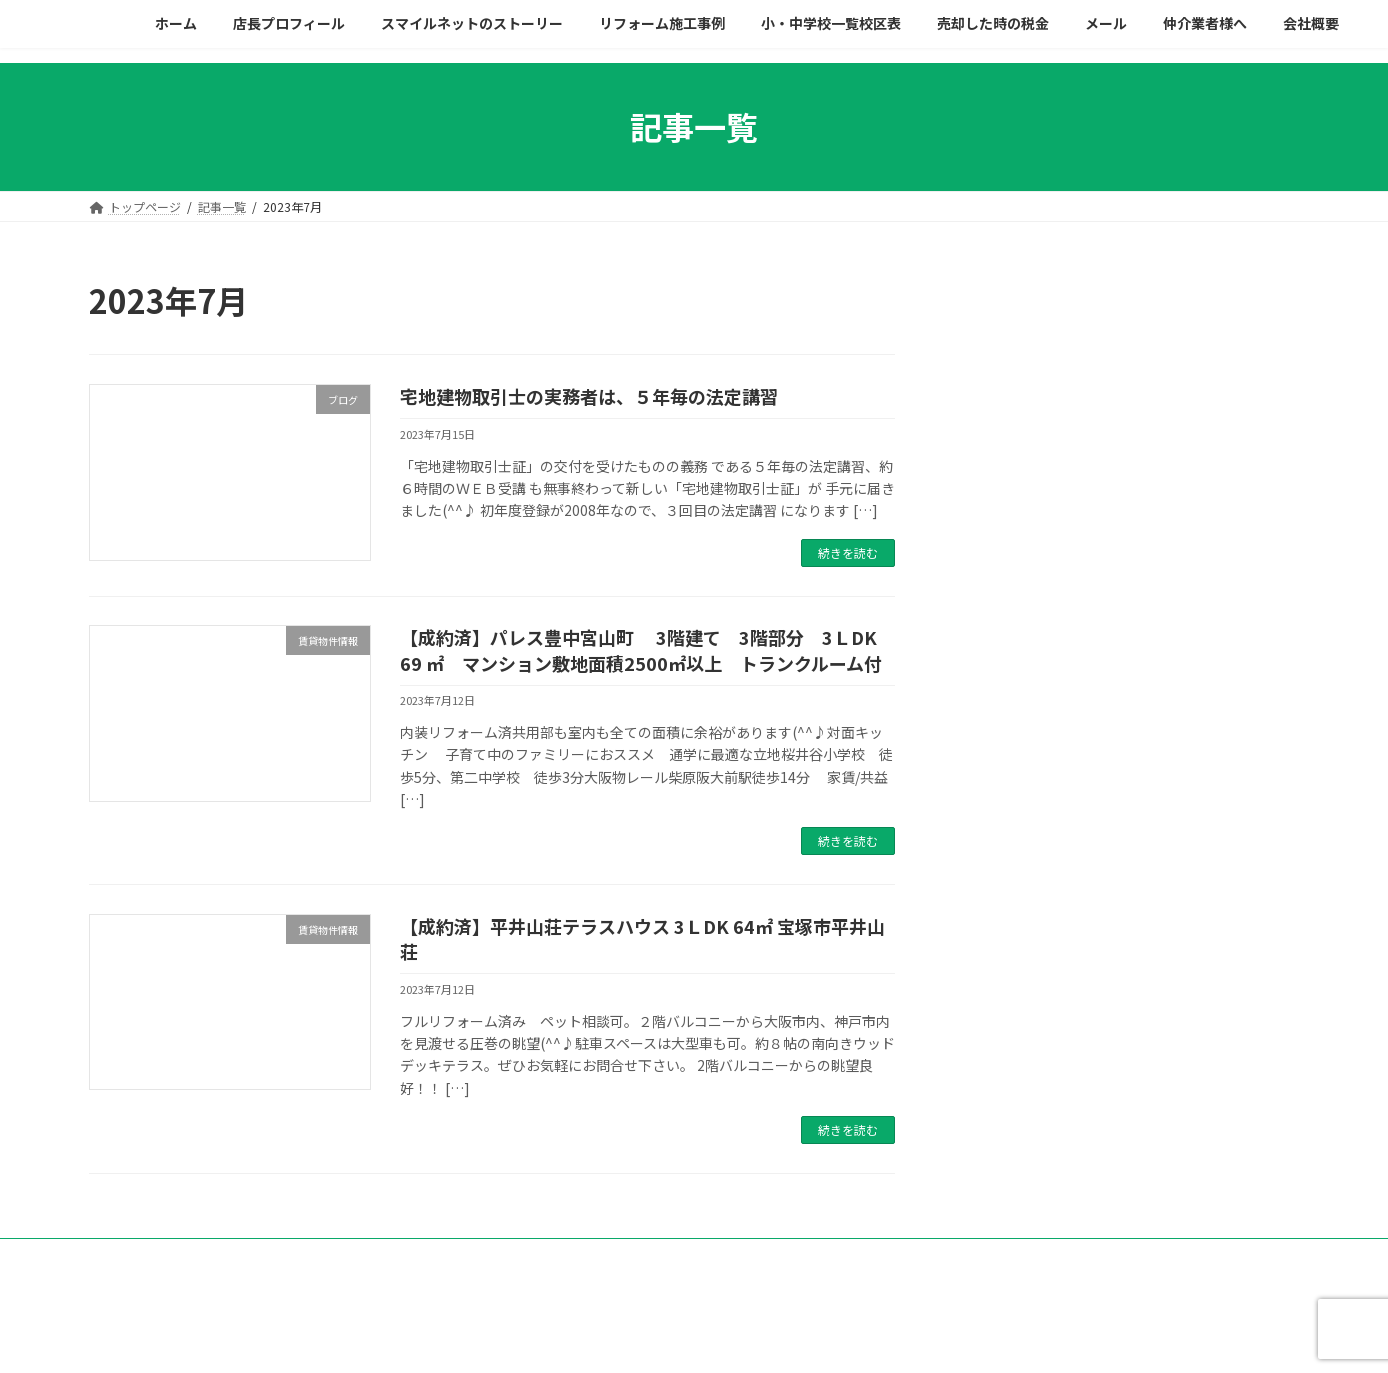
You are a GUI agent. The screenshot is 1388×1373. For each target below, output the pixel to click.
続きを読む (848, 552)
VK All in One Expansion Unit (827, 1337)
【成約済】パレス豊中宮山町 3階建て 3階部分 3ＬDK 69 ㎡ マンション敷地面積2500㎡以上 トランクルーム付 (647, 649)
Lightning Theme (689, 1337)
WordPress (584, 1337)
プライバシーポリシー (256, 1256)
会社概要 (132, 1256)
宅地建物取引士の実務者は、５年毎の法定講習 (589, 396)
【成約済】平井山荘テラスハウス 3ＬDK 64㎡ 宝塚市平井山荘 (642, 938)
